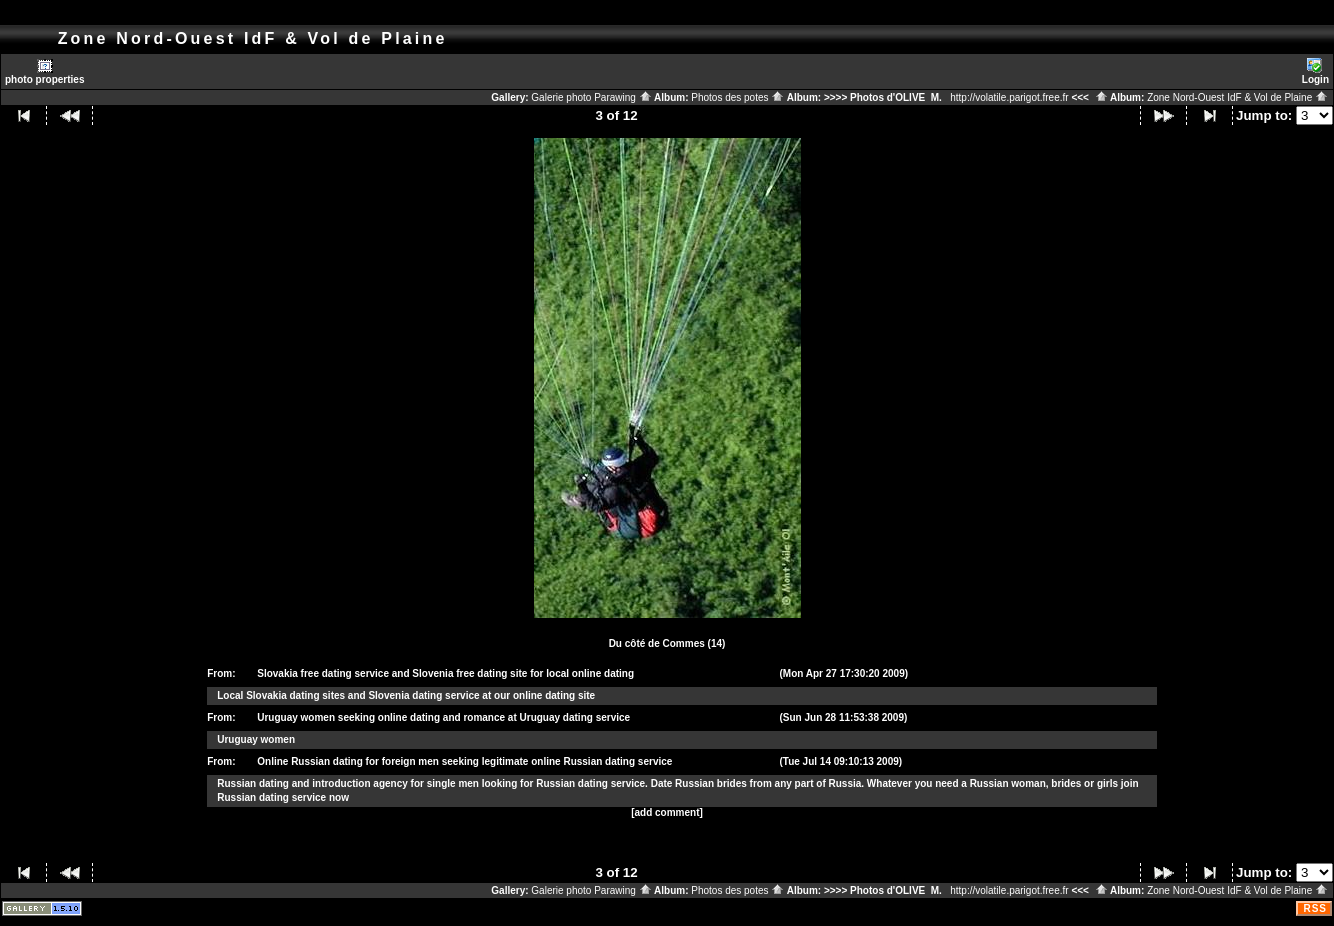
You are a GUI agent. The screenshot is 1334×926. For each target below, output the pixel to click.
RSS (1315, 908)
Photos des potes (737, 97)
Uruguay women (256, 739)
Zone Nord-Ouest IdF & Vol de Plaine (1237, 97)
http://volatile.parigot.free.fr (1009, 97)
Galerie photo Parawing (591, 97)
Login (1315, 71)
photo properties (44, 71)
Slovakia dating (282, 695)
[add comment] (667, 812)
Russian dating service (590, 783)
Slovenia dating (405, 695)
